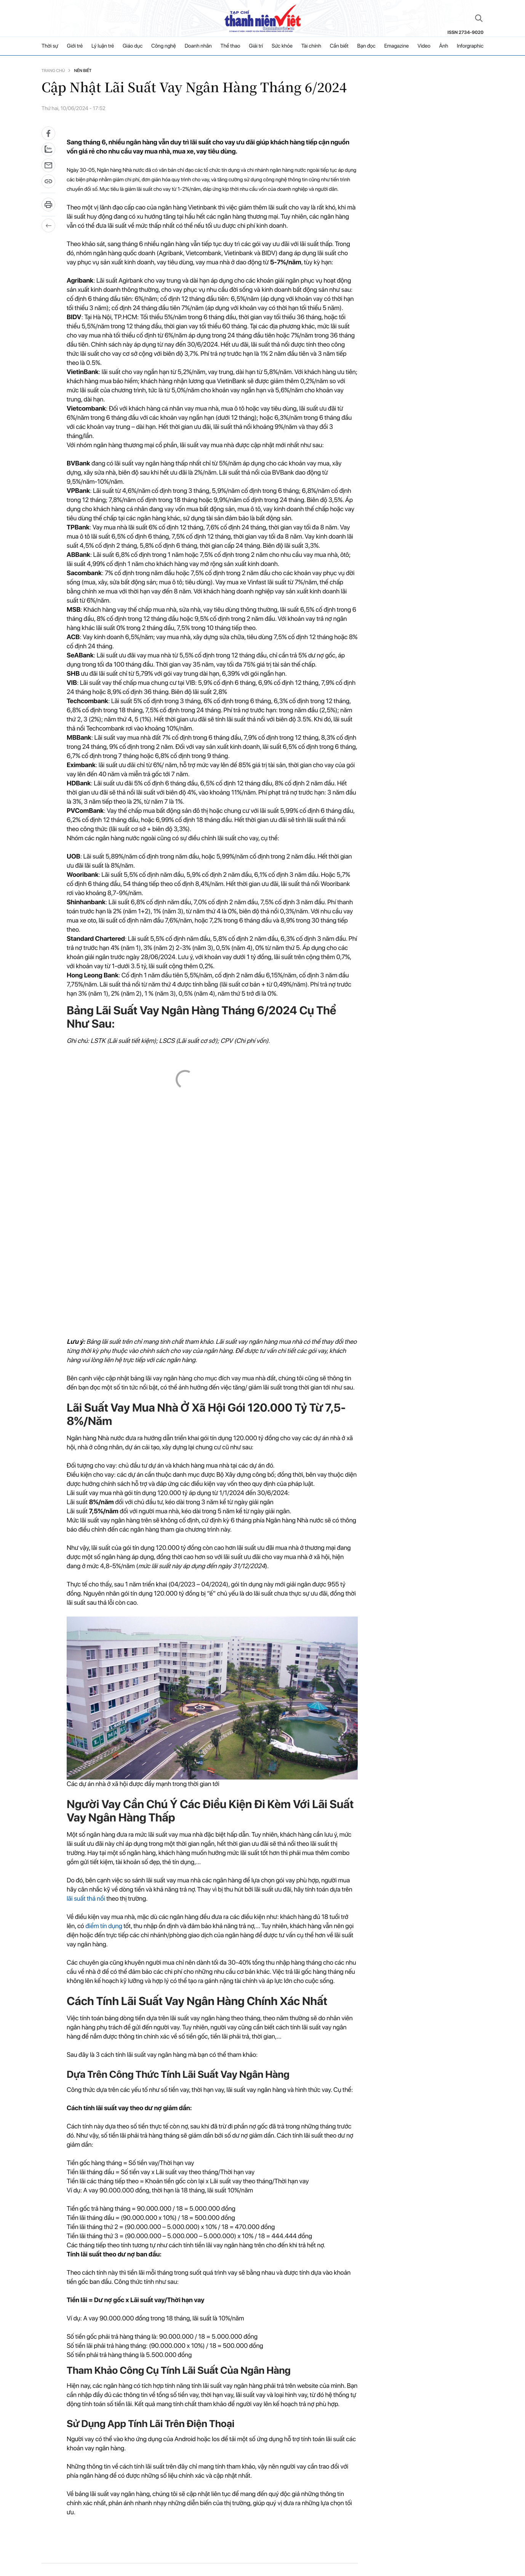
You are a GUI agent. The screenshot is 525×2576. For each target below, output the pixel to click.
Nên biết (82, 70)
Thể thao (230, 46)
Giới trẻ (75, 46)
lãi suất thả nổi (86, 1899)
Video (424, 46)
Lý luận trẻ (102, 46)
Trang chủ (53, 70)
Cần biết (339, 46)
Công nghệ (163, 46)
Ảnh (443, 46)
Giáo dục (132, 46)
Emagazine (396, 46)
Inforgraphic (470, 46)
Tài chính (311, 46)
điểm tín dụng (103, 1926)
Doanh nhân (198, 46)
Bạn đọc (366, 46)
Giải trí (256, 46)
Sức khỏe (282, 46)
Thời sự (50, 46)
